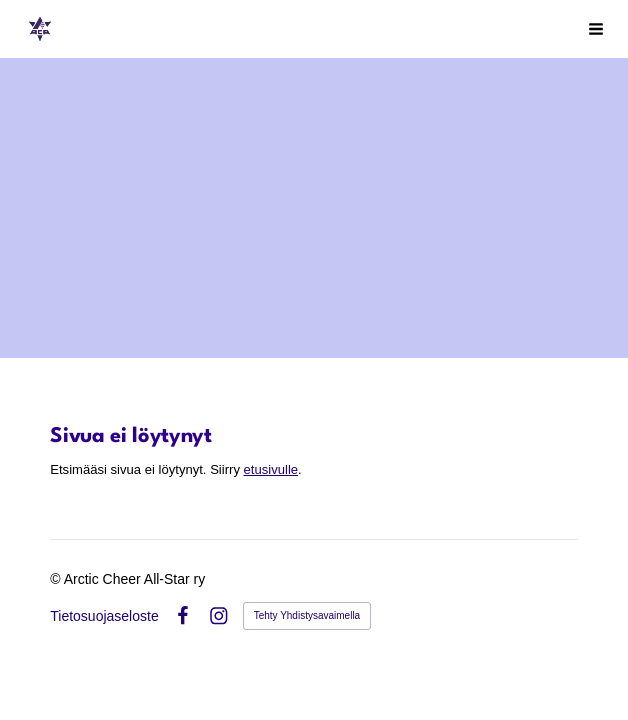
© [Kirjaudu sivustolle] (56, 579)
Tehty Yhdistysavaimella (307, 615)
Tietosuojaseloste (104, 616)
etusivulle (271, 469)
